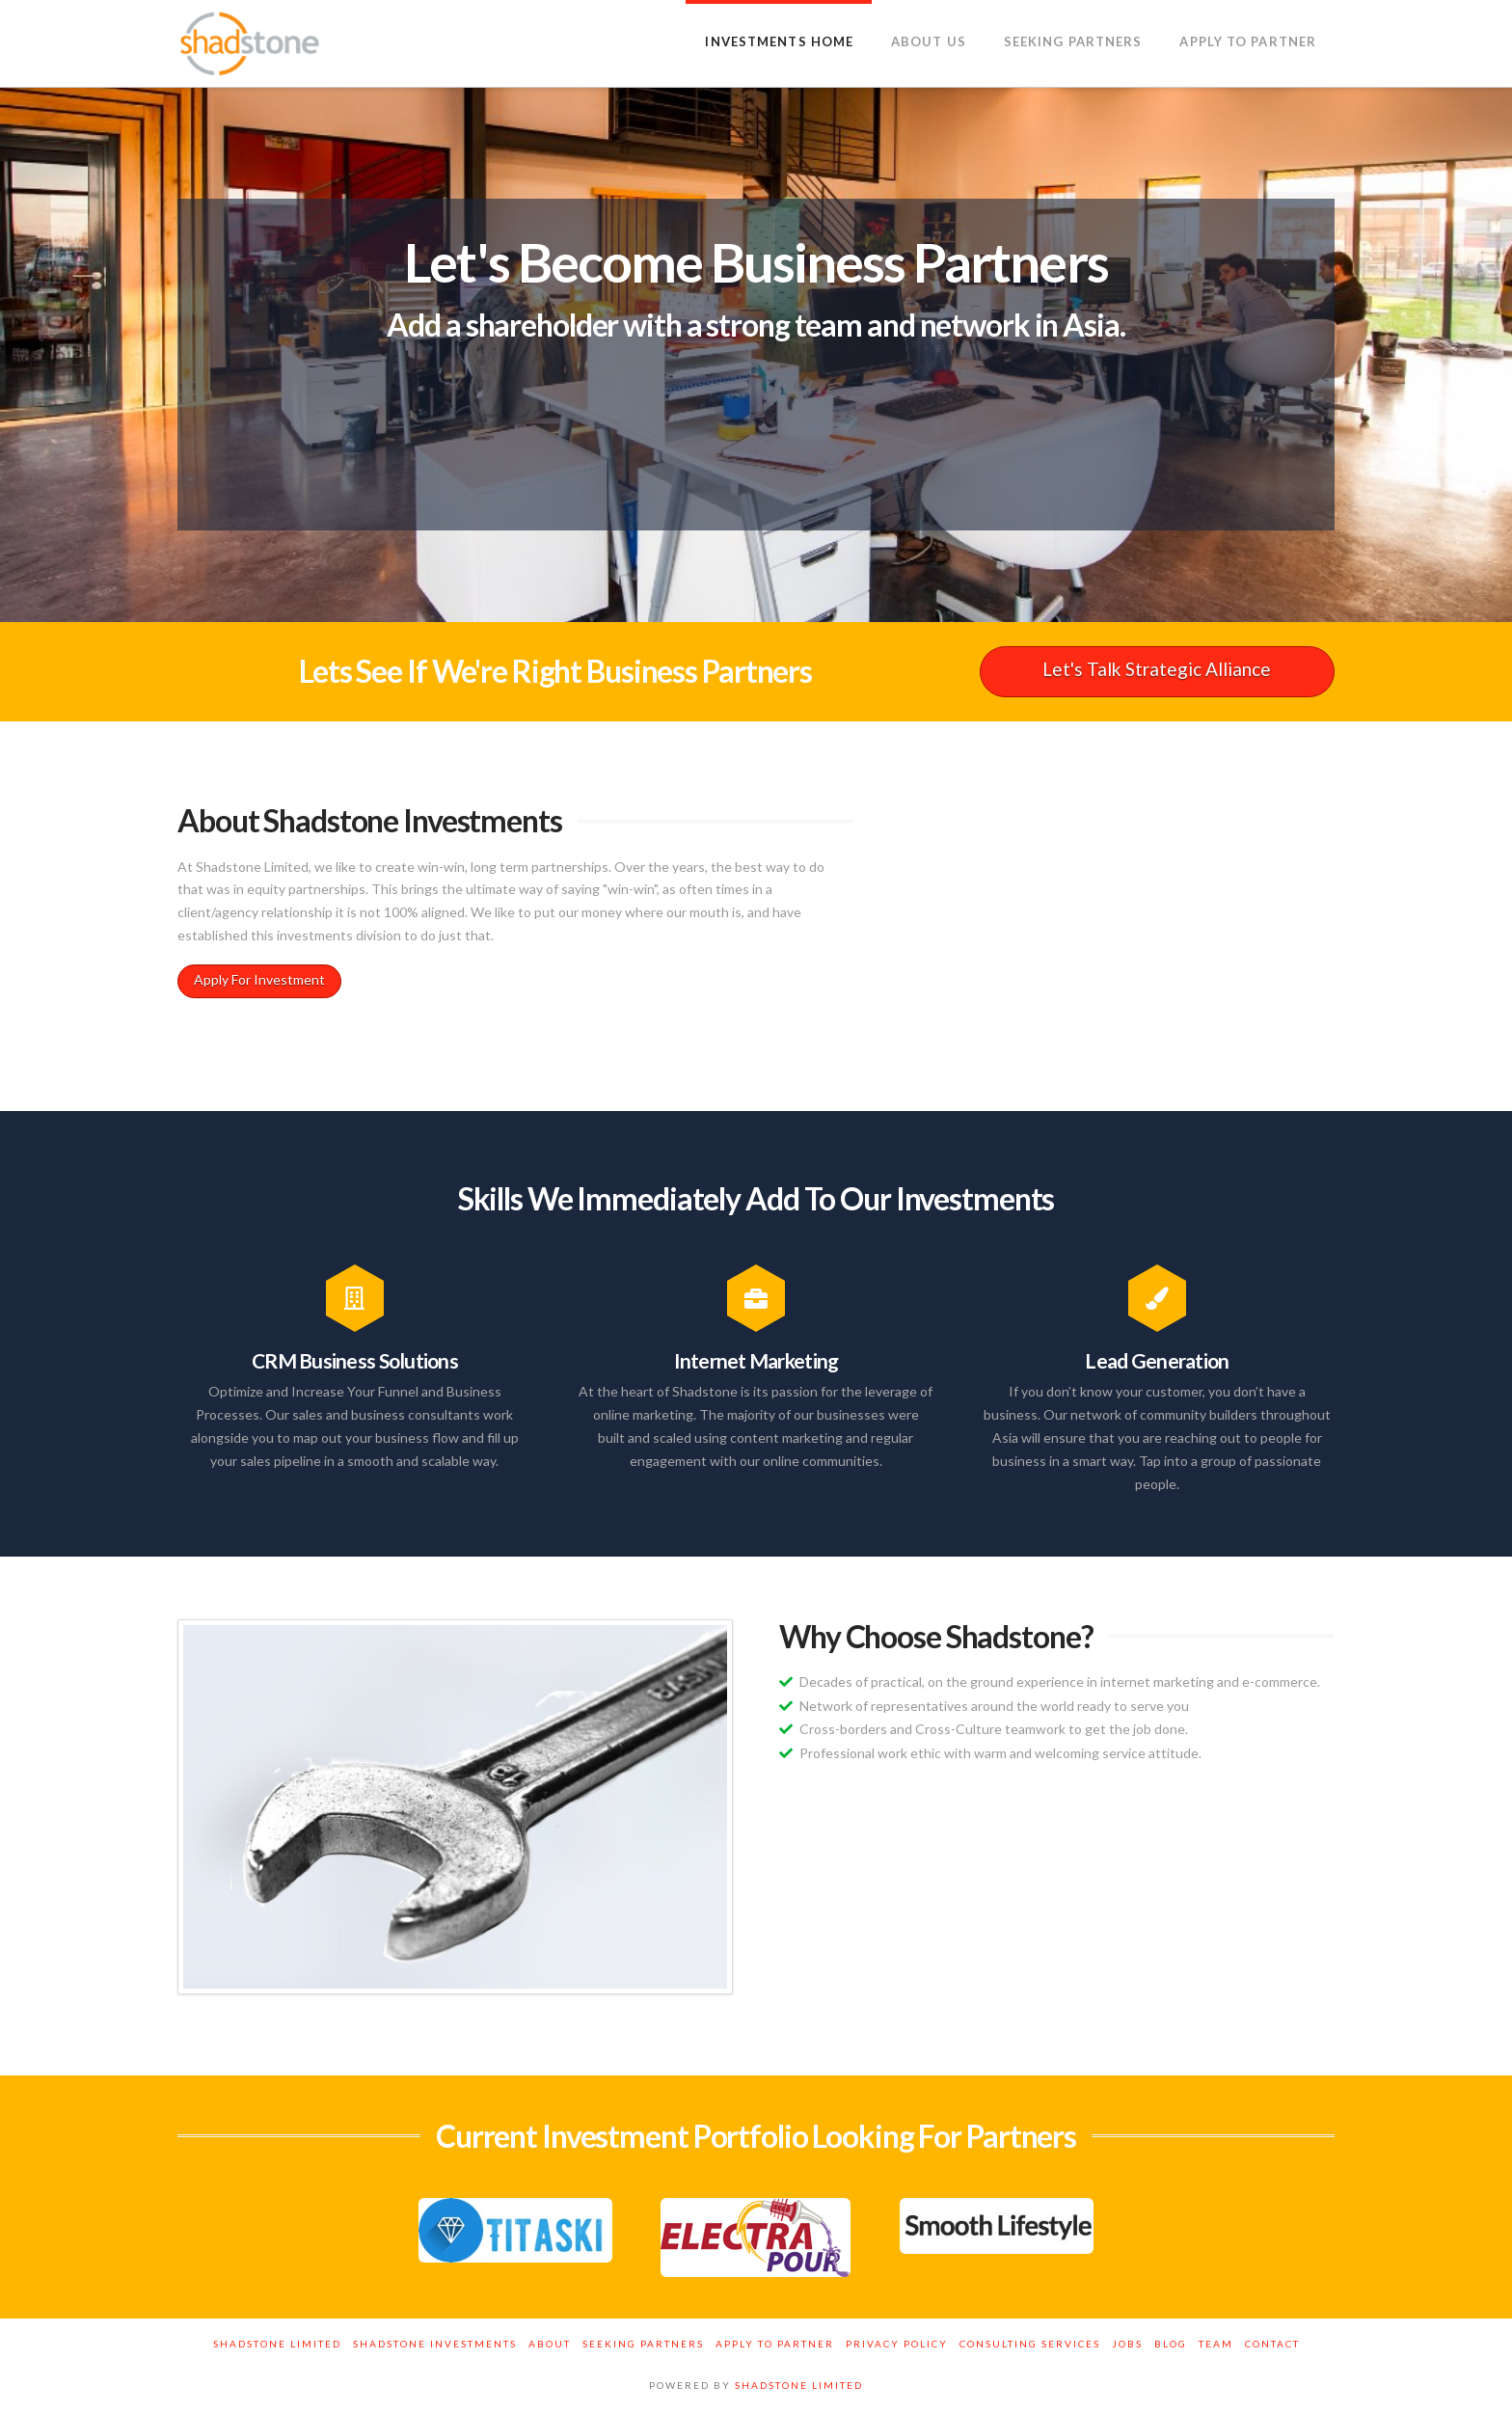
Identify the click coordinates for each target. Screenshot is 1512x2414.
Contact (1272, 2343)
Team (1216, 2343)
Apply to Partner (775, 2343)
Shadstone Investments (435, 2343)
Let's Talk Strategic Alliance (1156, 669)
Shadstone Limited (277, 2343)
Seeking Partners (643, 2343)
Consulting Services (1029, 2343)
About (549, 2343)
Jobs (1127, 2343)
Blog (1170, 2343)
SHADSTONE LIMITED (799, 2385)
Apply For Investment (259, 979)
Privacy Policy (897, 2343)
